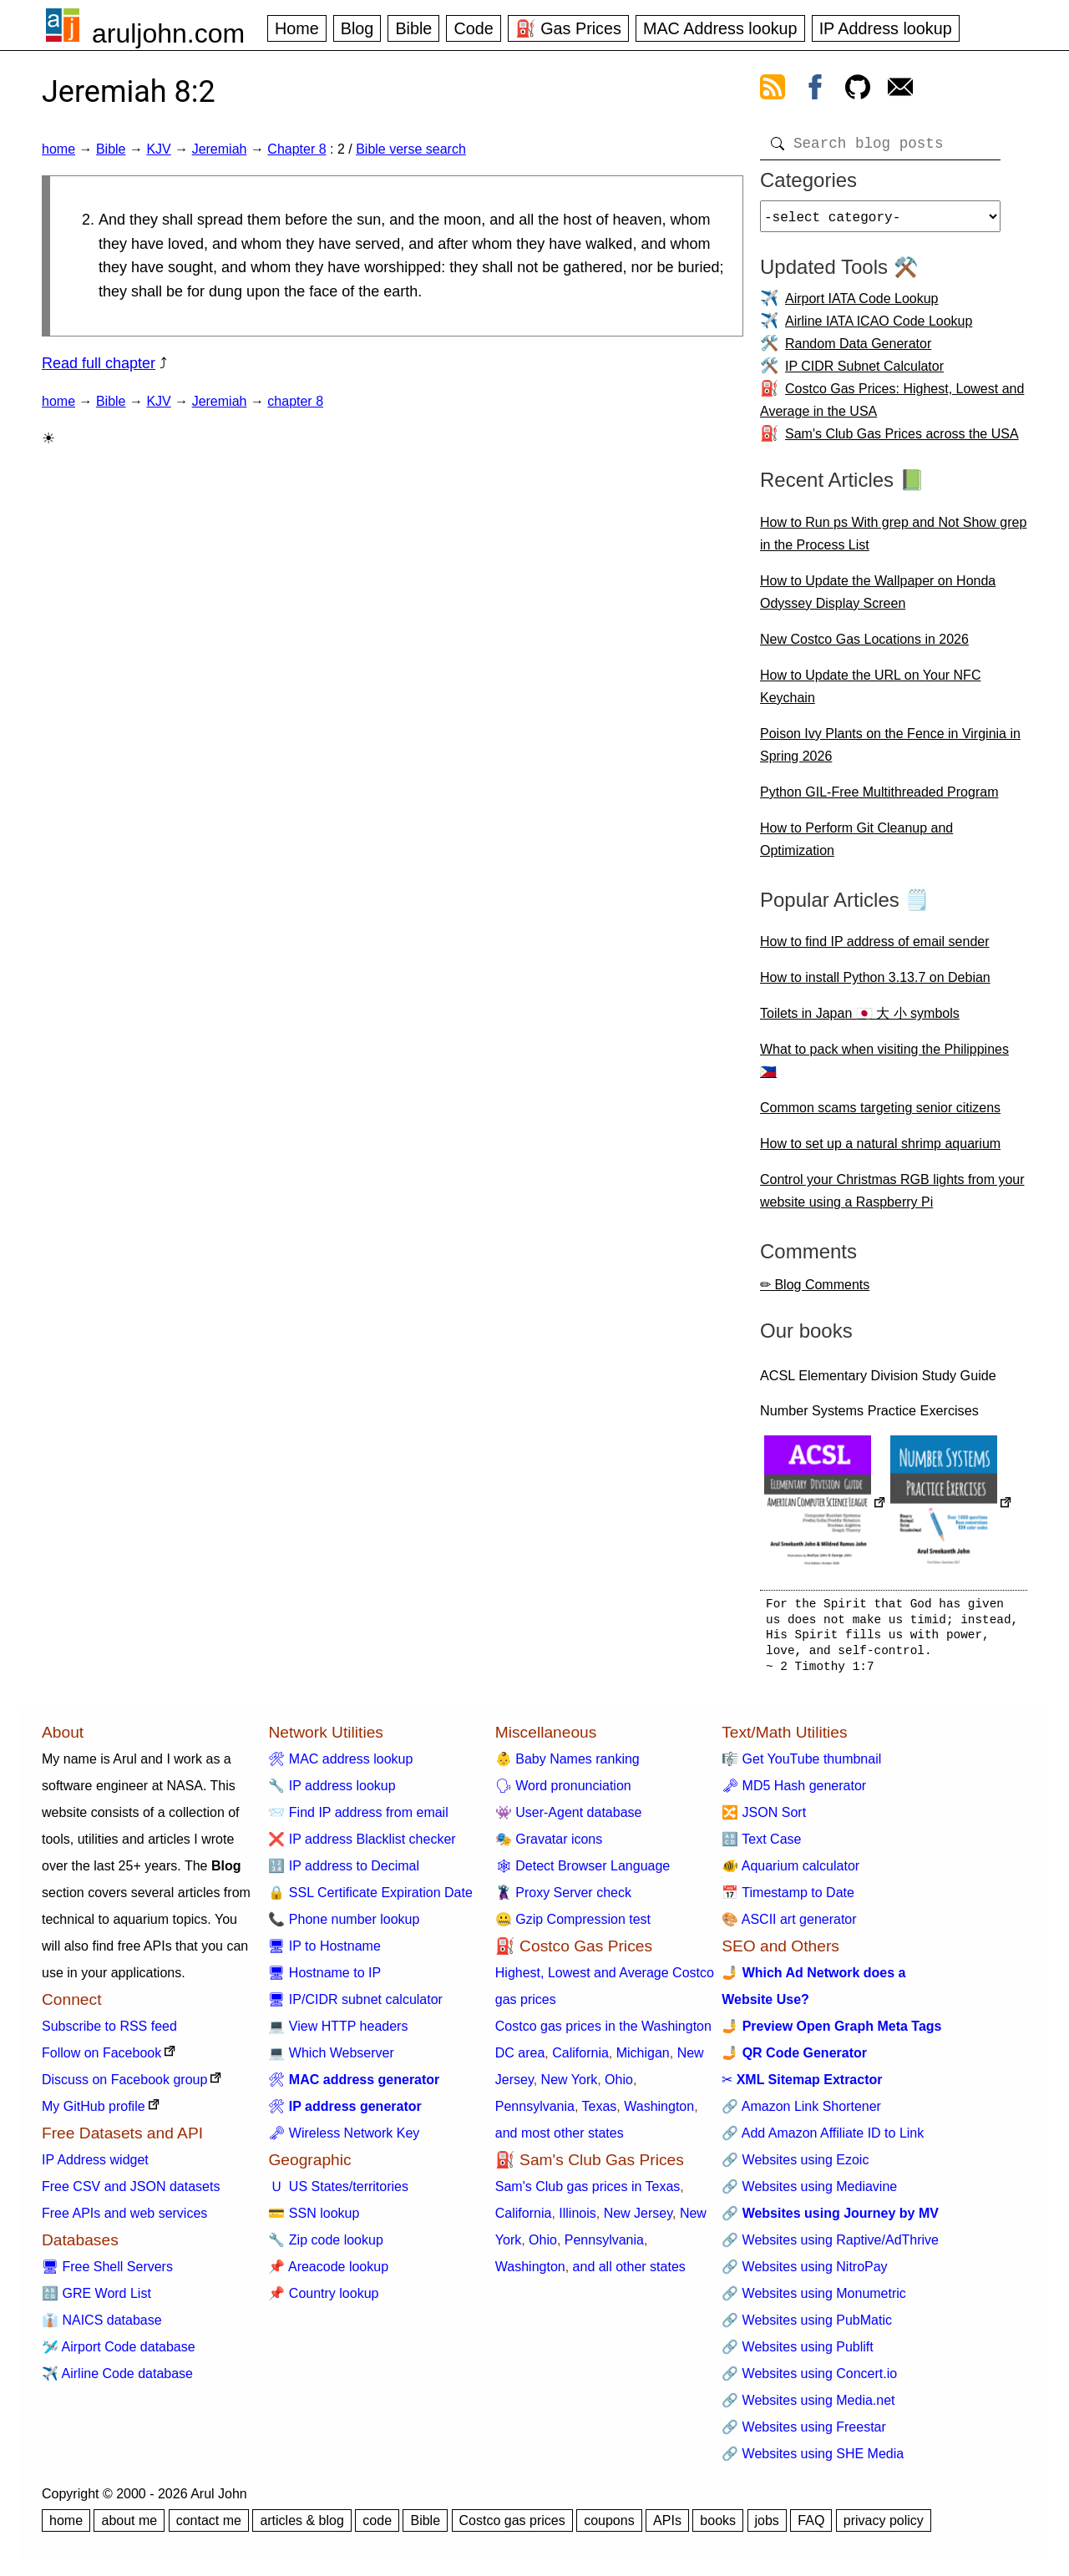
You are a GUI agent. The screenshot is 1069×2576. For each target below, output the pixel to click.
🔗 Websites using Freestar (804, 2434)
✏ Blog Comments (814, 1291)
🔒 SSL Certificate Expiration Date (370, 1899)
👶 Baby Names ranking (567, 1766)
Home (297, 28)
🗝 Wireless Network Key (343, 2140)
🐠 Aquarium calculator (790, 1872)
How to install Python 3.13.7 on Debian (875, 984)
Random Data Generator (858, 350)
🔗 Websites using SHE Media (813, 2460)
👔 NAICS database (102, 2327)
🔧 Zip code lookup (325, 2246)
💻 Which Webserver (330, 2059)
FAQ (811, 2527)
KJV (158, 149)
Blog (357, 28)
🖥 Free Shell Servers (107, 2273)
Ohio (619, 2086)
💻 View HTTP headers (338, 2033)
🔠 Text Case (761, 1846)
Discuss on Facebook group (124, 2086)
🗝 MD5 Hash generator (794, 1792)
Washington (659, 2113)
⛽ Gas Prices (568, 28)
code (377, 2527)
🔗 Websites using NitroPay (804, 2273)
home (58, 149)
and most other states (559, 2140)
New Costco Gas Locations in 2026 (864, 646)
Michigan (643, 2059)
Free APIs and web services (124, 2220)
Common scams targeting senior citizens (880, 1114)
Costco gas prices (512, 2527)
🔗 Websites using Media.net (808, 2407)
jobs (767, 2527)
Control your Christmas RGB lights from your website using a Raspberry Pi (892, 1197)
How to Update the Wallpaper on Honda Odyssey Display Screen (878, 598)
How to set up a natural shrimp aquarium (880, 1150)
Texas (599, 2113)
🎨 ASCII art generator (789, 1926)
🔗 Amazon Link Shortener (801, 2113)
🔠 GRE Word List (96, 2300)
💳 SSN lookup (313, 2220)
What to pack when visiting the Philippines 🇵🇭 (884, 1067)
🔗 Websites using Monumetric (814, 2300)
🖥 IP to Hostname (324, 1953)
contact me (208, 2527)
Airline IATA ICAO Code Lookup (878, 328)
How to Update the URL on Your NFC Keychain (870, 693)
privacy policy (884, 2527)
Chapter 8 (296, 149)
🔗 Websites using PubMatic (807, 2327)
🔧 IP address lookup (331, 1792)
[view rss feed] (772, 90)
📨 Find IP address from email (358, 1819)
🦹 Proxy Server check (563, 1899)
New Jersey (638, 2220)
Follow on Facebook (101, 2059)
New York (569, 2086)
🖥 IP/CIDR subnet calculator (355, 2006)
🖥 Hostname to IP (324, 1979)
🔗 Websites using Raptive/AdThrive (830, 2246)
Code (473, 28)
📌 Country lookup (323, 2300)
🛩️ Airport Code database (118, 2353)
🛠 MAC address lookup (340, 1766)
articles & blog (302, 2527)
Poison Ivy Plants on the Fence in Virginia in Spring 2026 (890, 751)
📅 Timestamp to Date (788, 1899)
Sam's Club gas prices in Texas (588, 2193)
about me (129, 2527)
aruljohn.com (168, 33)
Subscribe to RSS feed (109, 2033)
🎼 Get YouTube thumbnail (801, 1766)
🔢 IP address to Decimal (343, 1872)
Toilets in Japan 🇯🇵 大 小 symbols (860, 1020)
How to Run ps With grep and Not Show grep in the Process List (893, 540)
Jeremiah (219, 149)
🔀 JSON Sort (764, 1819)
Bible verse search (411, 149)
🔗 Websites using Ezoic (795, 2166)
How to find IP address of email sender (875, 948)
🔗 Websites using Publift (798, 2353)
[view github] (857, 90)
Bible (413, 28)
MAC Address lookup (720, 28)
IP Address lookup (885, 28)
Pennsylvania (535, 2113)
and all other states (629, 2273)
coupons (609, 2527)
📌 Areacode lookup (328, 2273)
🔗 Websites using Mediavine (809, 2193)
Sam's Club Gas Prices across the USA (902, 440)
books (718, 2527)
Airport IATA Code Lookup (862, 305)
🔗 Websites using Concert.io (809, 2380)
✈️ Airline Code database (117, 2380)
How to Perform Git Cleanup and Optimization (856, 845)
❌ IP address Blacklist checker (361, 1846)
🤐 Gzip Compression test (573, 1926)
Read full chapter (98, 363)
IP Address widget (95, 2166)
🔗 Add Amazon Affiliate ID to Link (823, 2140)
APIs (667, 2527)
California (580, 2059)
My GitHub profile (93, 2113)
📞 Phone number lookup (343, 1926)
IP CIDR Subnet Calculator (864, 373)
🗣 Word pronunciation (563, 1792)
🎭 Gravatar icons (548, 1846)
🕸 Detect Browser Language (582, 1872)
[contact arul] (900, 90)
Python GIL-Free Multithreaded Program (879, 799)
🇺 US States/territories (338, 2193)
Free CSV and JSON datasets (131, 2193)
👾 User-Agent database (568, 1819)
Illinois (577, 2220)
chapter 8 (295, 401)
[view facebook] (815, 90)
